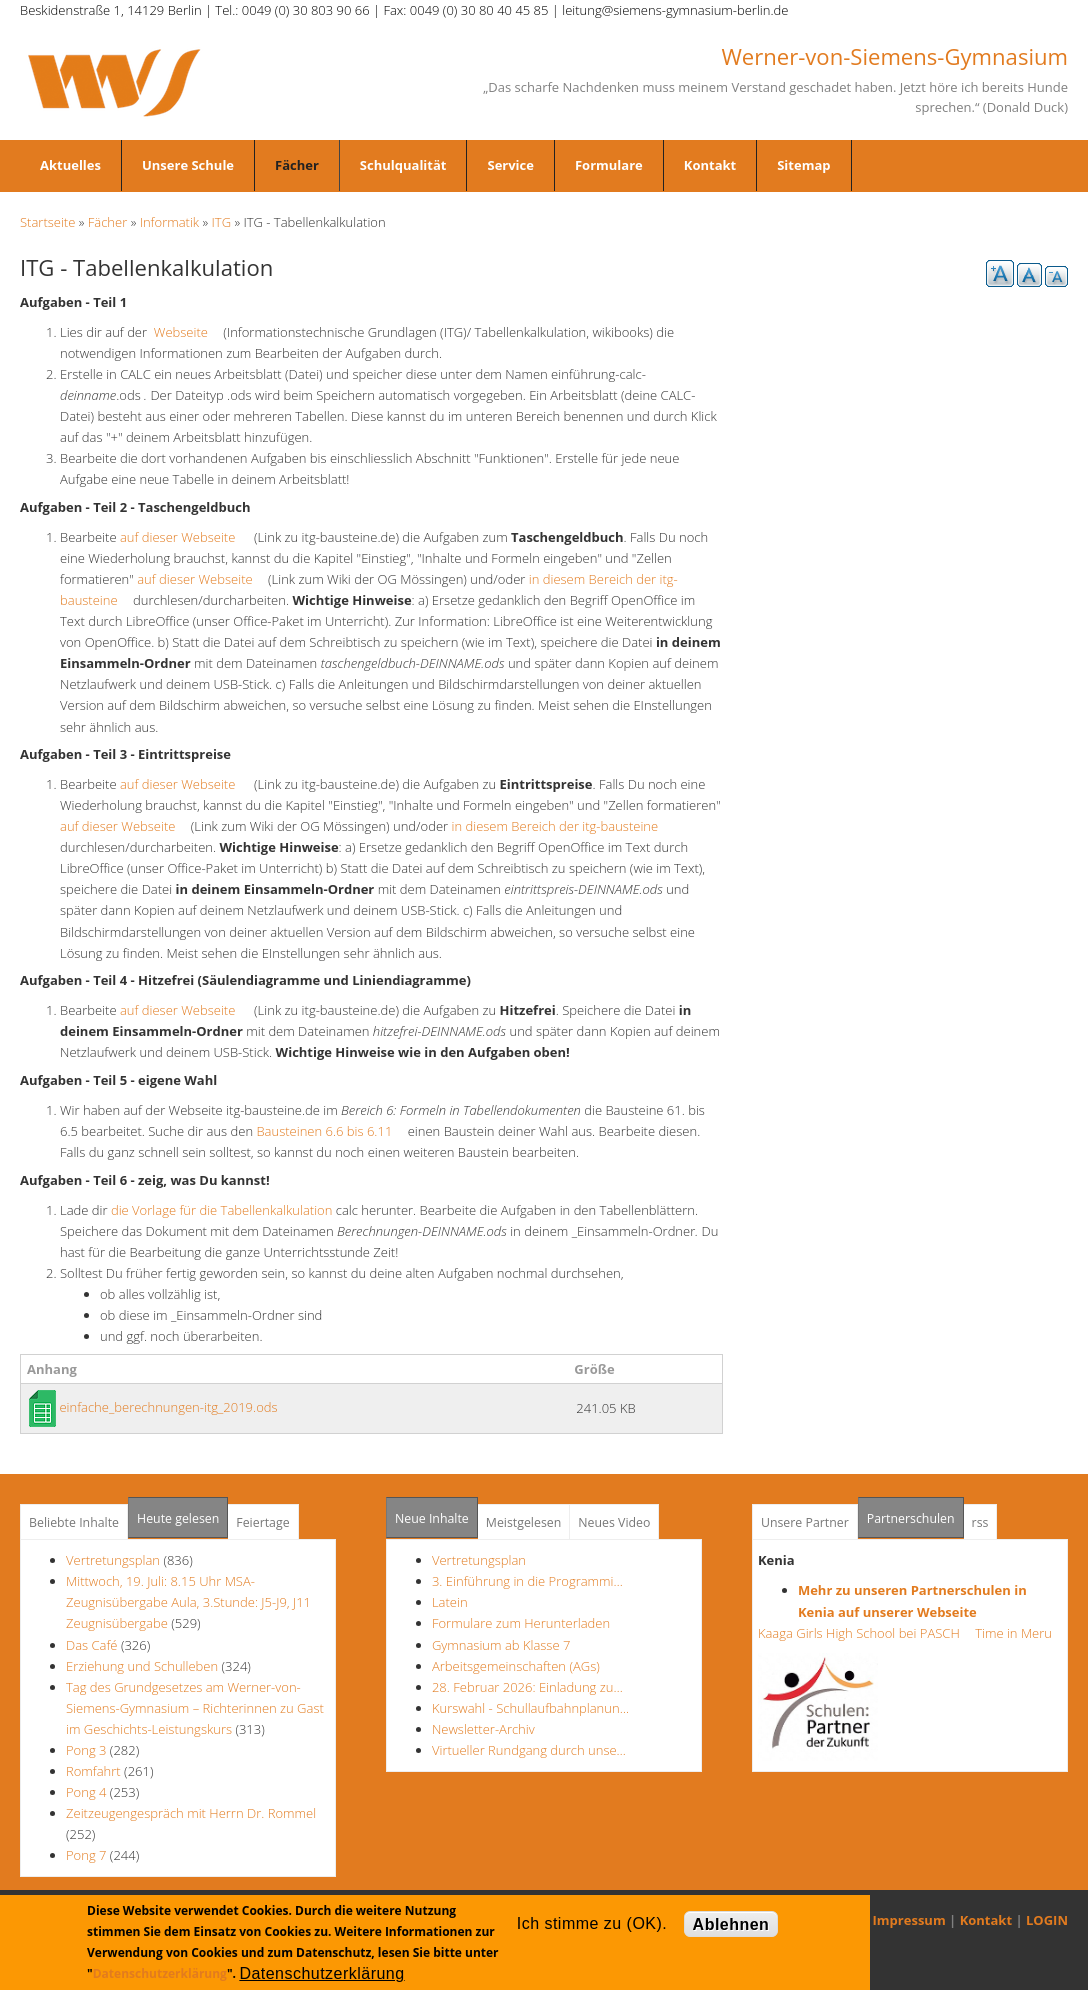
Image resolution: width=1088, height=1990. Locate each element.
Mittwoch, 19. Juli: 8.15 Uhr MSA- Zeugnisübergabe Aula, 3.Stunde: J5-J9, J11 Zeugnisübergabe (188, 1602)
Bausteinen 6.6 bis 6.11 (330, 1131)
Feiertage (262, 1522)
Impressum (909, 1920)
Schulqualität (403, 165)
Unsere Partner (805, 1522)
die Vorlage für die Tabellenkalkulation (221, 1210)
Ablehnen (731, 1924)
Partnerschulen (915, 1512)
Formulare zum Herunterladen (521, 1623)
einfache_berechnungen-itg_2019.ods (168, 1407)
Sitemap (803, 165)
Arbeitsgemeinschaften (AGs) (516, 1666)
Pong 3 (86, 1750)
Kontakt (710, 165)
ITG (222, 222)
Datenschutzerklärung (160, 1973)
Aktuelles (70, 165)
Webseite (187, 332)
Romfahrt (93, 1771)
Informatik (169, 222)
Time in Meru (1012, 1633)
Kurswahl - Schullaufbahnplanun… (530, 1708)
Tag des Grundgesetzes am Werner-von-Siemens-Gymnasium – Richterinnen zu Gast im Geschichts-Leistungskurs (195, 1708)
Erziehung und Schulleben (144, 1666)
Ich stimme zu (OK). (592, 1923)
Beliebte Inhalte (74, 1522)
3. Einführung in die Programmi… (527, 1581)
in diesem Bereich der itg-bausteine (560, 826)
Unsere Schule (188, 165)
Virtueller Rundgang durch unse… (529, 1750)
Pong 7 (86, 1855)
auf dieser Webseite (184, 537)
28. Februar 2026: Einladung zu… (527, 1687)
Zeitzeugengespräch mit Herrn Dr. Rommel (191, 1813)
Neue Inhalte (432, 1518)
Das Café (93, 1645)
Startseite (47, 222)
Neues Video (614, 1522)
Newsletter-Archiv (483, 1729)
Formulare (609, 165)
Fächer (297, 165)
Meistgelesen (524, 1522)
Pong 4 (86, 1792)
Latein (450, 1602)
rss (980, 1522)
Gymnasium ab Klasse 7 (501, 1645)
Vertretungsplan (113, 1560)
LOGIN (1047, 1920)
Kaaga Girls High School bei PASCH (865, 1633)
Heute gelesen (178, 1518)
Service (510, 165)
